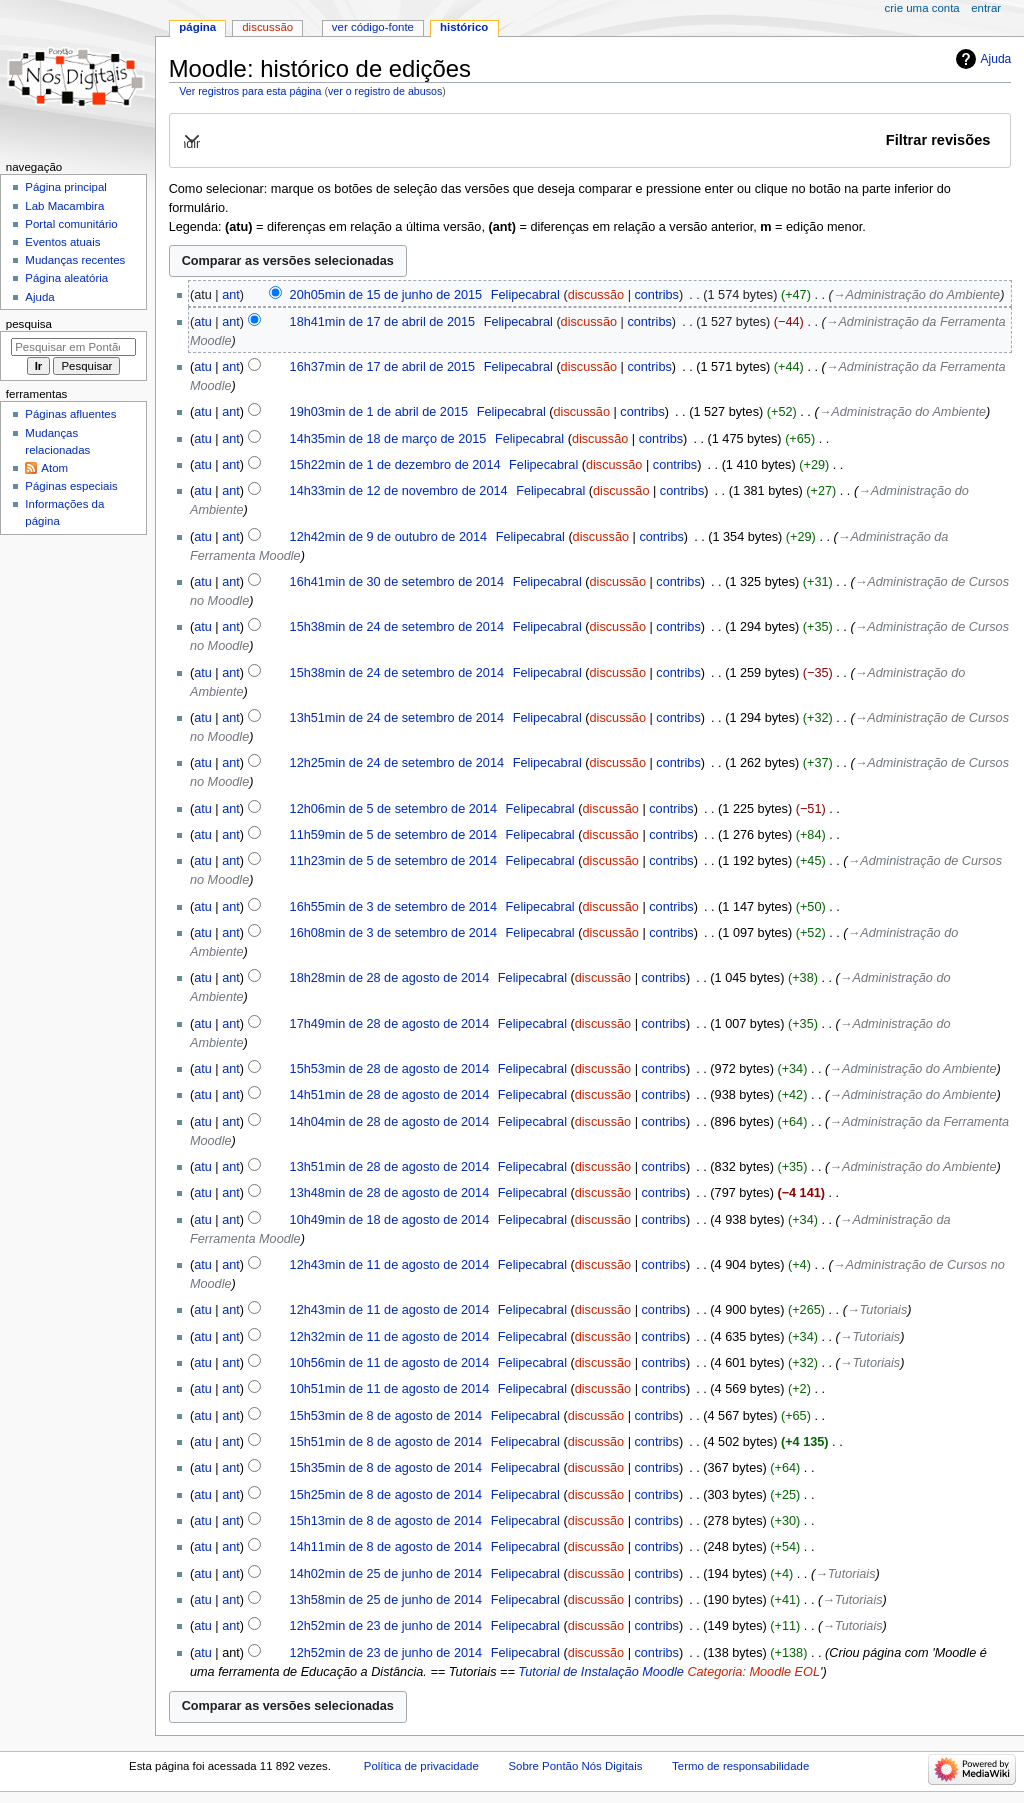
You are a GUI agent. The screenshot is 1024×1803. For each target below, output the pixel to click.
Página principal (66, 187)
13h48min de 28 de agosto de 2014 (390, 1193)
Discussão (267, 27)
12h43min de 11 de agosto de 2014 (390, 1265)
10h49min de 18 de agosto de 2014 (390, 1220)
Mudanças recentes (75, 260)
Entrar (986, 8)
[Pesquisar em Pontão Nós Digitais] (73, 347)
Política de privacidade (421, 1766)
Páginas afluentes (70, 414)
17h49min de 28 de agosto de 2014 (390, 1024)
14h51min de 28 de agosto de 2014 (390, 1095)
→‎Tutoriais (877, 1310)
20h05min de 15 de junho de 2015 (386, 295)
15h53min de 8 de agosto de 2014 (386, 1416)
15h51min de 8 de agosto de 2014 (386, 1442)
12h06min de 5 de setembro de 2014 (393, 809)
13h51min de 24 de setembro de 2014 (397, 718)
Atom (54, 468)
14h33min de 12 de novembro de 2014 (399, 491)
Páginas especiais (71, 486)
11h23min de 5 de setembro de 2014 (393, 861)
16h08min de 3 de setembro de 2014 (393, 933)
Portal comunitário (71, 224)
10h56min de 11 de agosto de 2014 (390, 1363)
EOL (807, 1672)
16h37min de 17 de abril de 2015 (383, 367)
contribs (656, 295)
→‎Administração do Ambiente (916, 295)
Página (197, 27)
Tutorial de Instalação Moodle (601, 1672)
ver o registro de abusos (385, 91)
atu (203, 322)
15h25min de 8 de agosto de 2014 (386, 1495)
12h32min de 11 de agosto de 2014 (390, 1337)
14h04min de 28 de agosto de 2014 (390, 1122)
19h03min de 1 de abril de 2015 (379, 412)
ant (231, 295)
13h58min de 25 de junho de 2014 (386, 1600)
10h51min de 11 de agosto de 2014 (390, 1389)
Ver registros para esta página (250, 91)
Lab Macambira (64, 206)
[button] (589, 140)
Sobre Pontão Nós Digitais (575, 1766)
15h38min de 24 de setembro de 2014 (397, 627)
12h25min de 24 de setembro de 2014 (397, 763)
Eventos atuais (62, 242)
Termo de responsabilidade (740, 1766)
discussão (596, 295)
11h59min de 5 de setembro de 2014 (393, 835)
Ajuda (996, 59)
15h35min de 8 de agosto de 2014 (386, 1468)
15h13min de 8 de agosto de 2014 (386, 1521)
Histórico (464, 27)
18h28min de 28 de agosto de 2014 (390, 978)
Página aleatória (66, 278)
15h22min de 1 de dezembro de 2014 (395, 465)
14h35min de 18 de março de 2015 (388, 439)
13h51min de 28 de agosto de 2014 (390, 1167)
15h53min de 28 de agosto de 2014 (390, 1069)
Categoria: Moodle (739, 1672)
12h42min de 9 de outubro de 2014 (389, 537)
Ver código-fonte (373, 27)
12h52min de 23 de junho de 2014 (386, 1626)
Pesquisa (29, 324)
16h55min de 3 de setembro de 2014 (393, 907)
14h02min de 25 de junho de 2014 (386, 1574)
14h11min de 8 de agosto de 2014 (386, 1547)
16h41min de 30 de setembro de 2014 (397, 582)
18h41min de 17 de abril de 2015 (383, 322)
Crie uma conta (922, 8)
